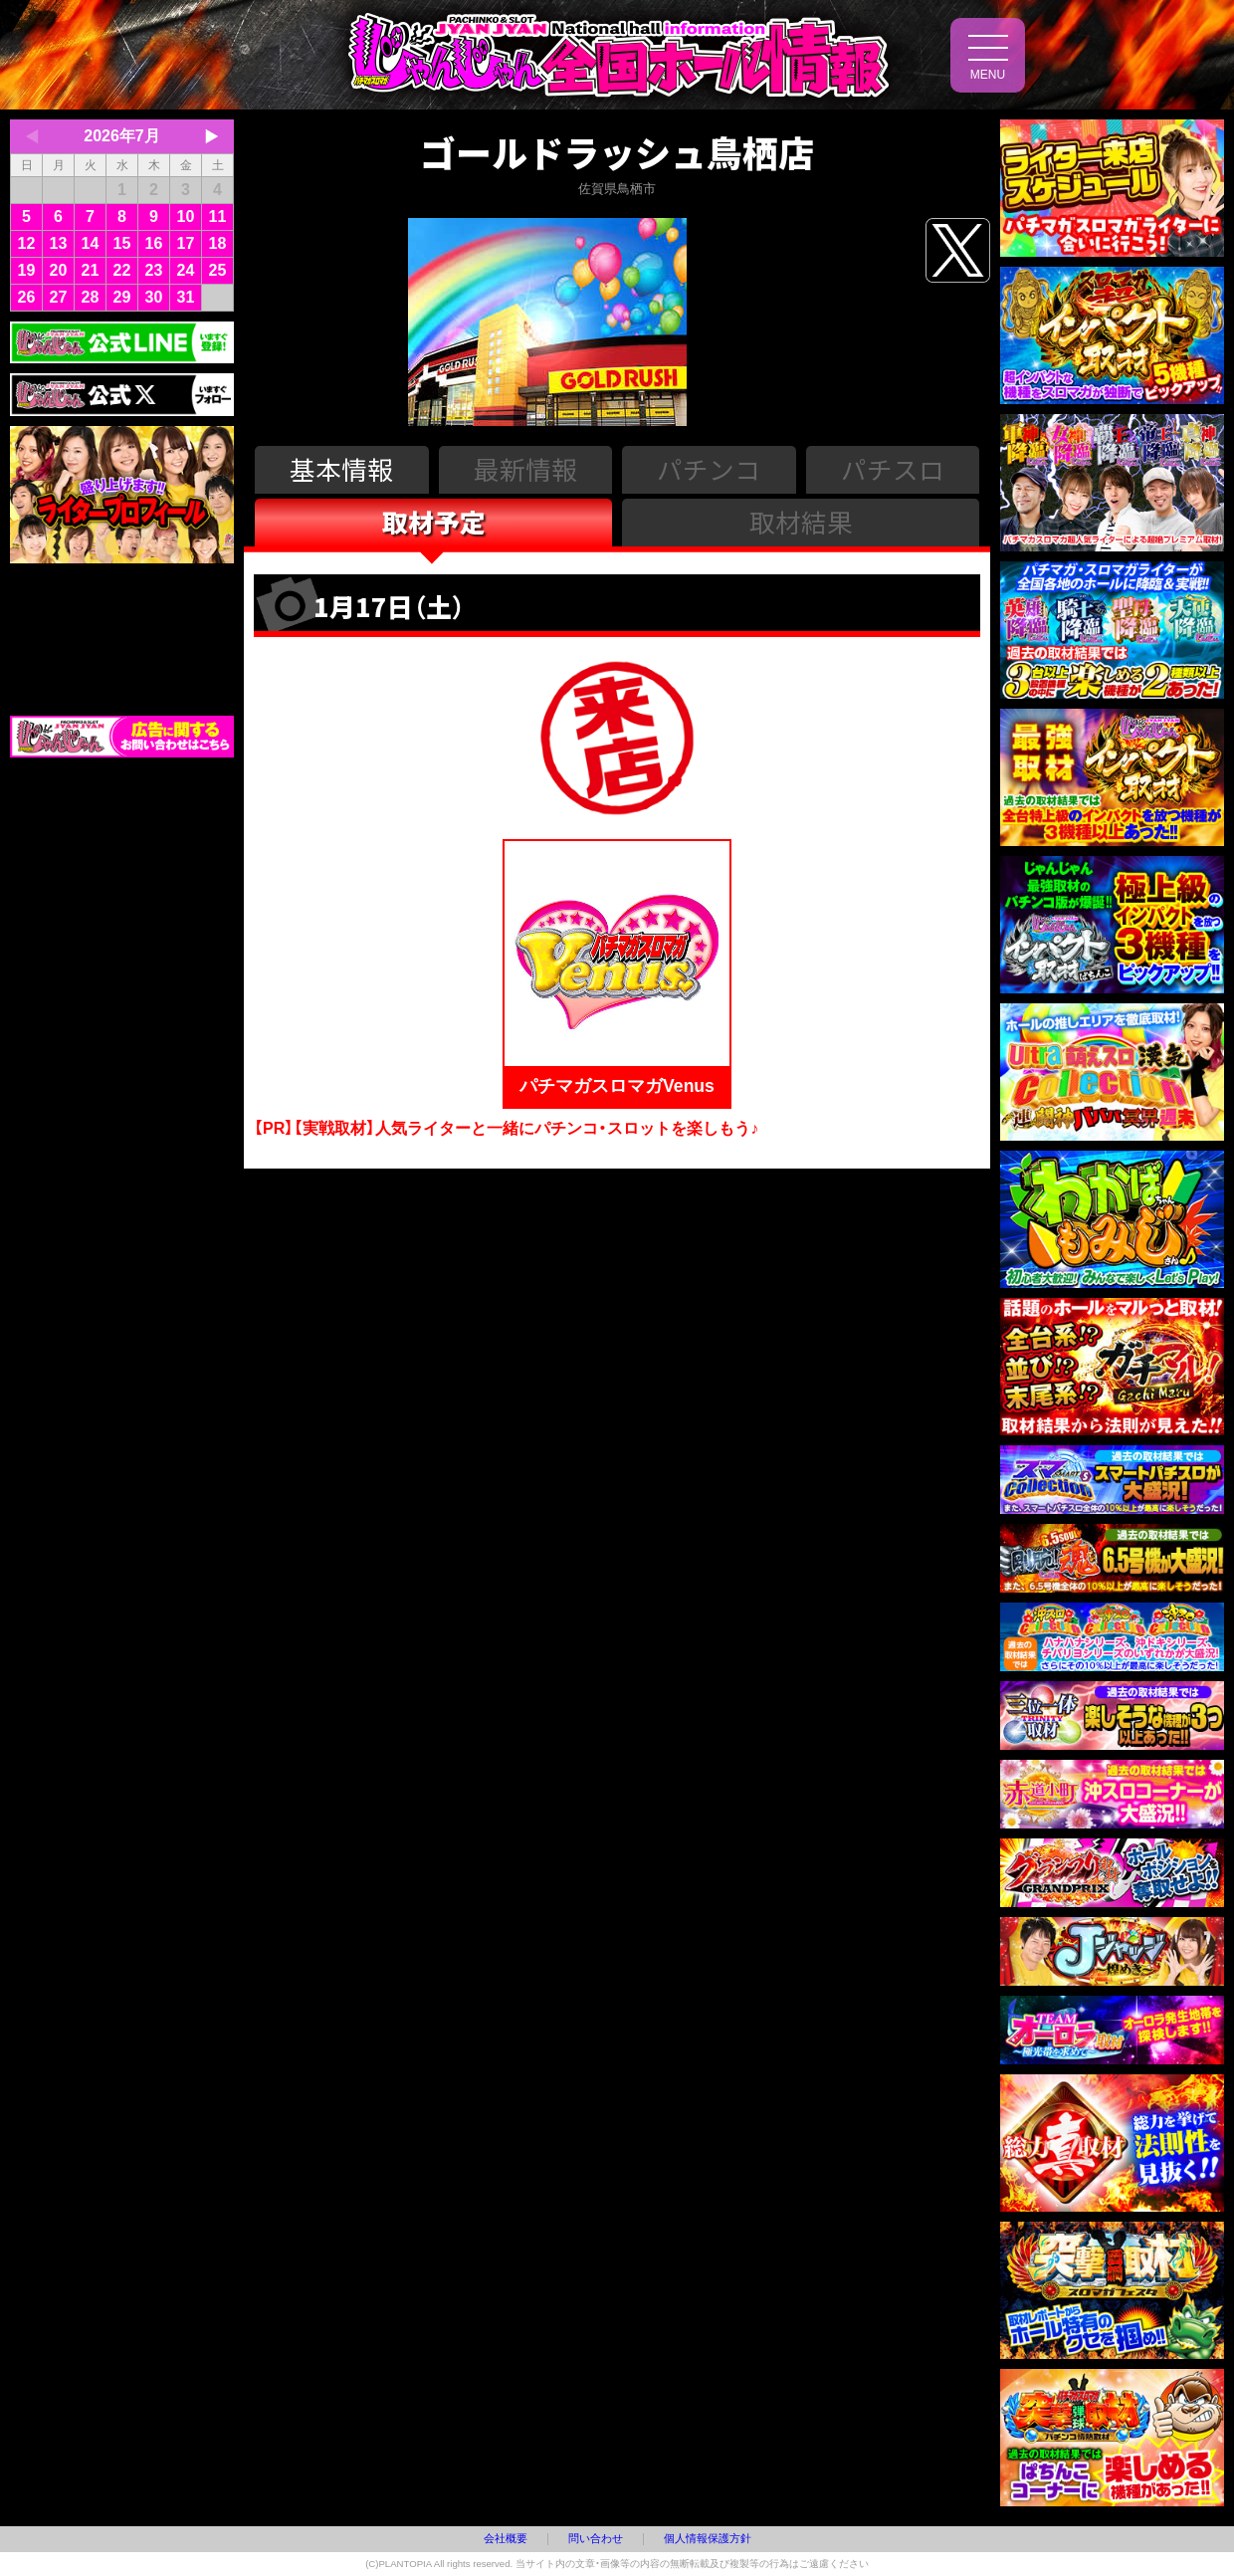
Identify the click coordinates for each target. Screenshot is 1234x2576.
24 (186, 270)
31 (186, 297)
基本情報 (341, 468)
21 (91, 270)
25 (218, 270)
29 (122, 297)
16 (154, 243)
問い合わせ (595, 2538)
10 (186, 216)
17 (186, 243)
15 (122, 243)
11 (218, 216)
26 (27, 297)
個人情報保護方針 (707, 2538)
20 (59, 270)
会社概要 (505, 2538)
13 (59, 243)
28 (91, 297)
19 (27, 270)
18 (218, 243)
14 (91, 243)
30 (154, 297)
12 (27, 243)
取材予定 (434, 521)
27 (59, 297)
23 (154, 270)
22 (122, 270)
